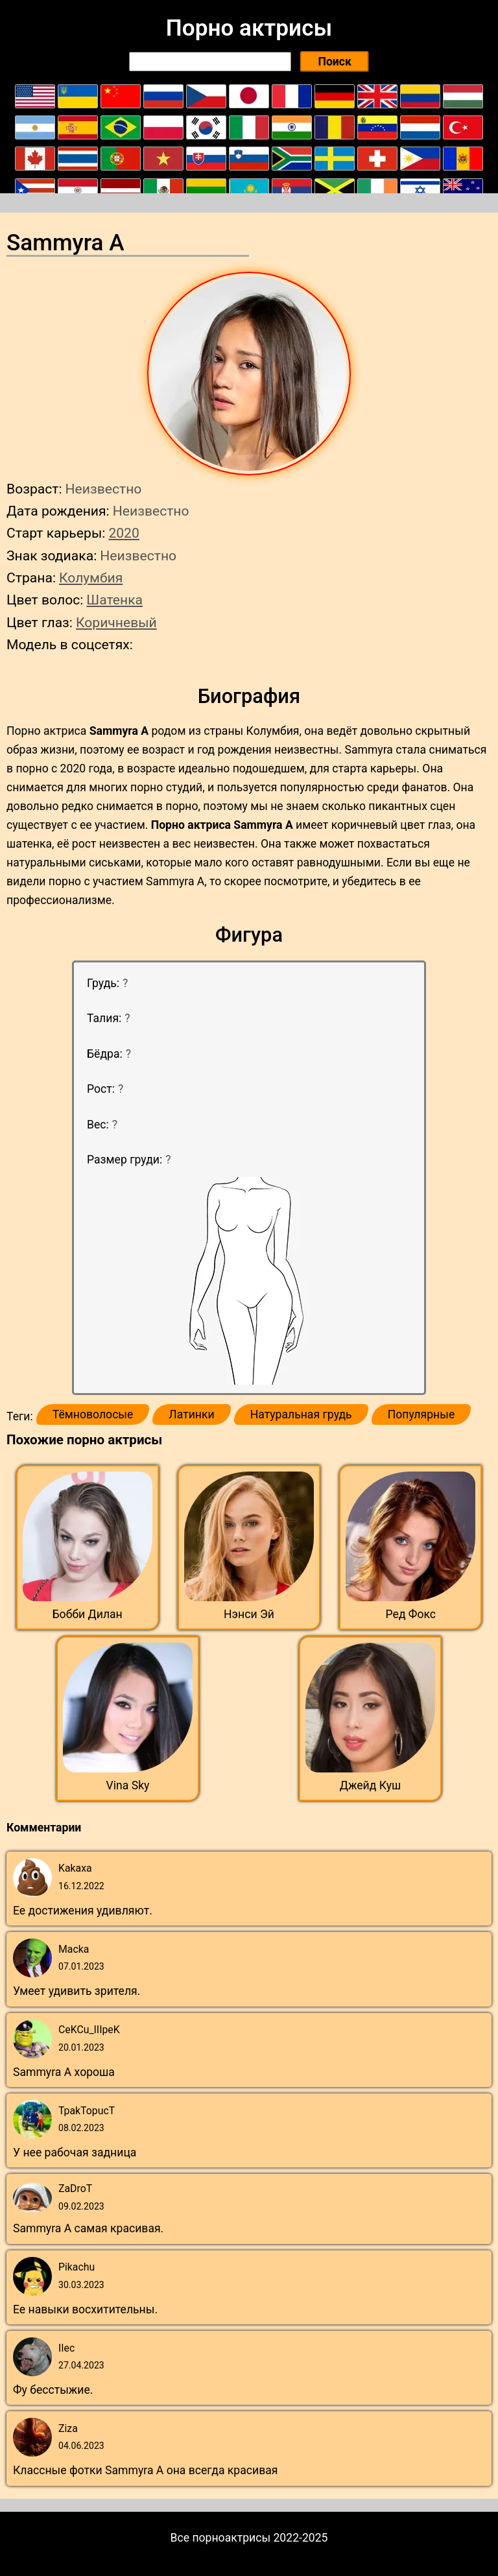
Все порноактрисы (221, 2537)
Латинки (191, 1414)
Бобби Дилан (88, 1614)
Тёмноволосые (93, 1414)
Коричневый (116, 622)
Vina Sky (128, 1785)
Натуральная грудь (301, 1414)
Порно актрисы (249, 28)
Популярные (421, 1414)
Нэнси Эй (249, 1614)
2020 (123, 533)
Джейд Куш (370, 1785)
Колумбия (91, 577)
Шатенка (114, 599)
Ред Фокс (411, 1614)
